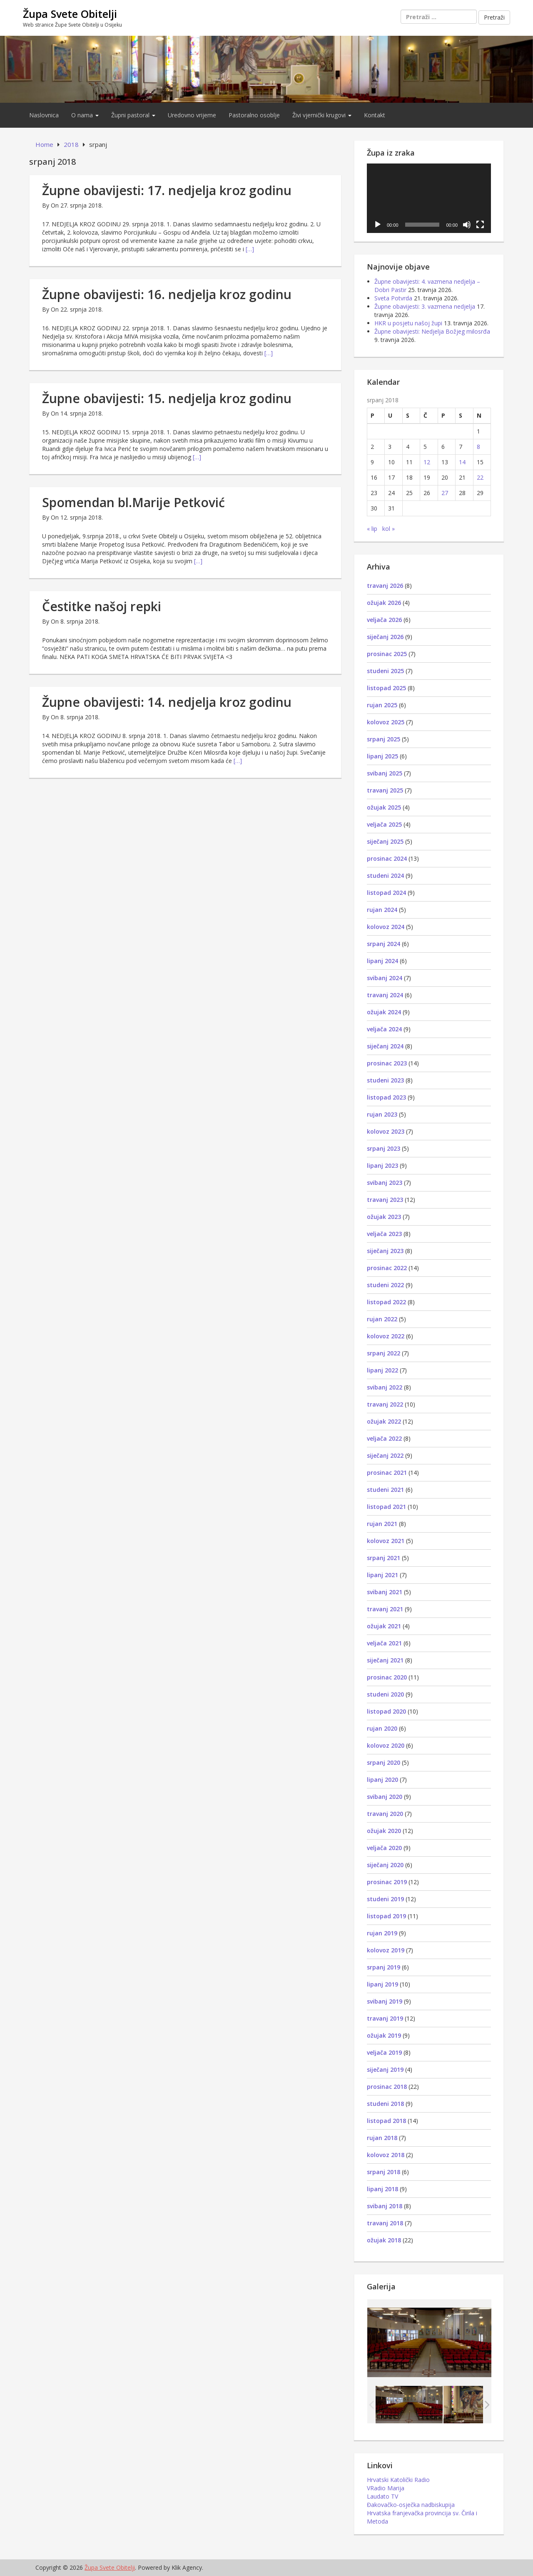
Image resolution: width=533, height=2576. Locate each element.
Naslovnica (44, 115)
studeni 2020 (385, 1694)
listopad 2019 (386, 1916)
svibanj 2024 (384, 978)
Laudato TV (382, 2496)
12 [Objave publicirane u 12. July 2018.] (426, 462)
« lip (372, 529)
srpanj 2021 (383, 1558)
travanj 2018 (385, 2223)
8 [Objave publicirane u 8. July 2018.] (478, 447)
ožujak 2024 (384, 1012)
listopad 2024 (386, 893)
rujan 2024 (382, 910)
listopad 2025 (386, 688)
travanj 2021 (385, 1609)
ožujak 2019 (384, 2035)
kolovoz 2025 (385, 722)
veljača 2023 (384, 1234)
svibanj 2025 (384, 773)
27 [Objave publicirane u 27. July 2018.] (444, 493)
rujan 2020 (382, 1728)
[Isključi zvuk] (467, 224)
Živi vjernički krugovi (321, 115)
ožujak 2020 (384, 1831)
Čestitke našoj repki (101, 606)
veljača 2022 (384, 1438)
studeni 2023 (385, 1080)
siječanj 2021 (385, 1660)
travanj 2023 (385, 1200)
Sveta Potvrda (393, 298)
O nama (85, 115)
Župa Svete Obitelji (70, 14)
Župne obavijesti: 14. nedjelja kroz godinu (166, 702)
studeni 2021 (385, 1490)
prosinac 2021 (387, 1472)
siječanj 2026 (385, 637)
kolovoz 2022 (385, 1336)
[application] (429, 198)
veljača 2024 (384, 1029)
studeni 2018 (385, 2104)
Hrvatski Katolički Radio (398, 2480)
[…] (250, 249)
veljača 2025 (384, 824)
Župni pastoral (133, 115)
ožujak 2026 (384, 603)
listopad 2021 (386, 1507)
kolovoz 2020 (385, 1745)
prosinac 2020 (387, 1677)
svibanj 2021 (384, 1592)
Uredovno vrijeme (192, 115)
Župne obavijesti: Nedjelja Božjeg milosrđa (432, 331)
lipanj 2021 (382, 1575)
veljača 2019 (384, 2052)
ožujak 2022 (384, 1421)
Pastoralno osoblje (254, 115)
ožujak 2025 (384, 807)
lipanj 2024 (382, 961)
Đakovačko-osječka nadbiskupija (411, 2505)
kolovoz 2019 (385, 1950)
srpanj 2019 (383, 1967)
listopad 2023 (386, 1097)
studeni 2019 (385, 1899)
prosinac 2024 (387, 858)
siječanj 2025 (385, 841)
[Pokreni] (378, 224)
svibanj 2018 (384, 2206)
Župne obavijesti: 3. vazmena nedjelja (424, 306)
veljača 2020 (384, 1848)
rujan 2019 (382, 1933)
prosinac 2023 (387, 1063)
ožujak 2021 (384, 1626)
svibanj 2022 (384, 1387)
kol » (388, 529)
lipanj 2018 (382, 2189)
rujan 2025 (382, 705)
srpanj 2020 (383, 1762)
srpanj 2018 (383, 2172)
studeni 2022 (385, 1285)
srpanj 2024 (383, 944)
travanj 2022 (385, 1404)
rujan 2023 (382, 1114)
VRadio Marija (385, 2488)
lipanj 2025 (382, 756)
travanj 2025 (385, 790)
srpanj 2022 (383, 1353)
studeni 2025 (385, 671)
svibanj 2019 (384, 2001)
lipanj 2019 (382, 1984)
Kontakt (374, 115)
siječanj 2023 (385, 1251)
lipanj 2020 (382, 1779)
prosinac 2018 (387, 2087)
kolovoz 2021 (385, 1541)
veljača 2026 (384, 620)
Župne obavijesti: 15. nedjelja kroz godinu (166, 398)
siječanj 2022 (385, 1455)
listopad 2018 (386, 2121)
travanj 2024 (385, 995)
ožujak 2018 (384, 2240)
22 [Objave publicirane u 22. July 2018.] (480, 477)
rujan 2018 (382, 2138)
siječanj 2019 (385, 2069)
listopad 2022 (386, 1302)
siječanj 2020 (385, 1865)
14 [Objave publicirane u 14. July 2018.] (462, 462)
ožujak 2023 (384, 1217)
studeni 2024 (385, 875)
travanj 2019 (385, 2018)
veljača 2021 (384, 1643)
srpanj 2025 (383, 739)
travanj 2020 (385, 1814)
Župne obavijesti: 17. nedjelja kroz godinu (166, 190)
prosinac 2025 (387, 654)
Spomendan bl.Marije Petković (133, 502)
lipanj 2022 (382, 1370)
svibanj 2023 (384, 1182)
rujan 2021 (382, 1524)
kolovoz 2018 (385, 2155)
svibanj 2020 (384, 1797)
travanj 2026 (385, 586)
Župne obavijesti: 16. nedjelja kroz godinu (166, 294)
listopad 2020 (386, 1711)
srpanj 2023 (383, 1148)
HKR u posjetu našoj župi (408, 323)
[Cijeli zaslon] (480, 224)
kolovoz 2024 (385, 927)
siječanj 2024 (385, 1046)
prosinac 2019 (387, 1882)
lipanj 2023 (382, 1165)
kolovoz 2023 (385, 1131)
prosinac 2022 (387, 1268)
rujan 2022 (382, 1319)
